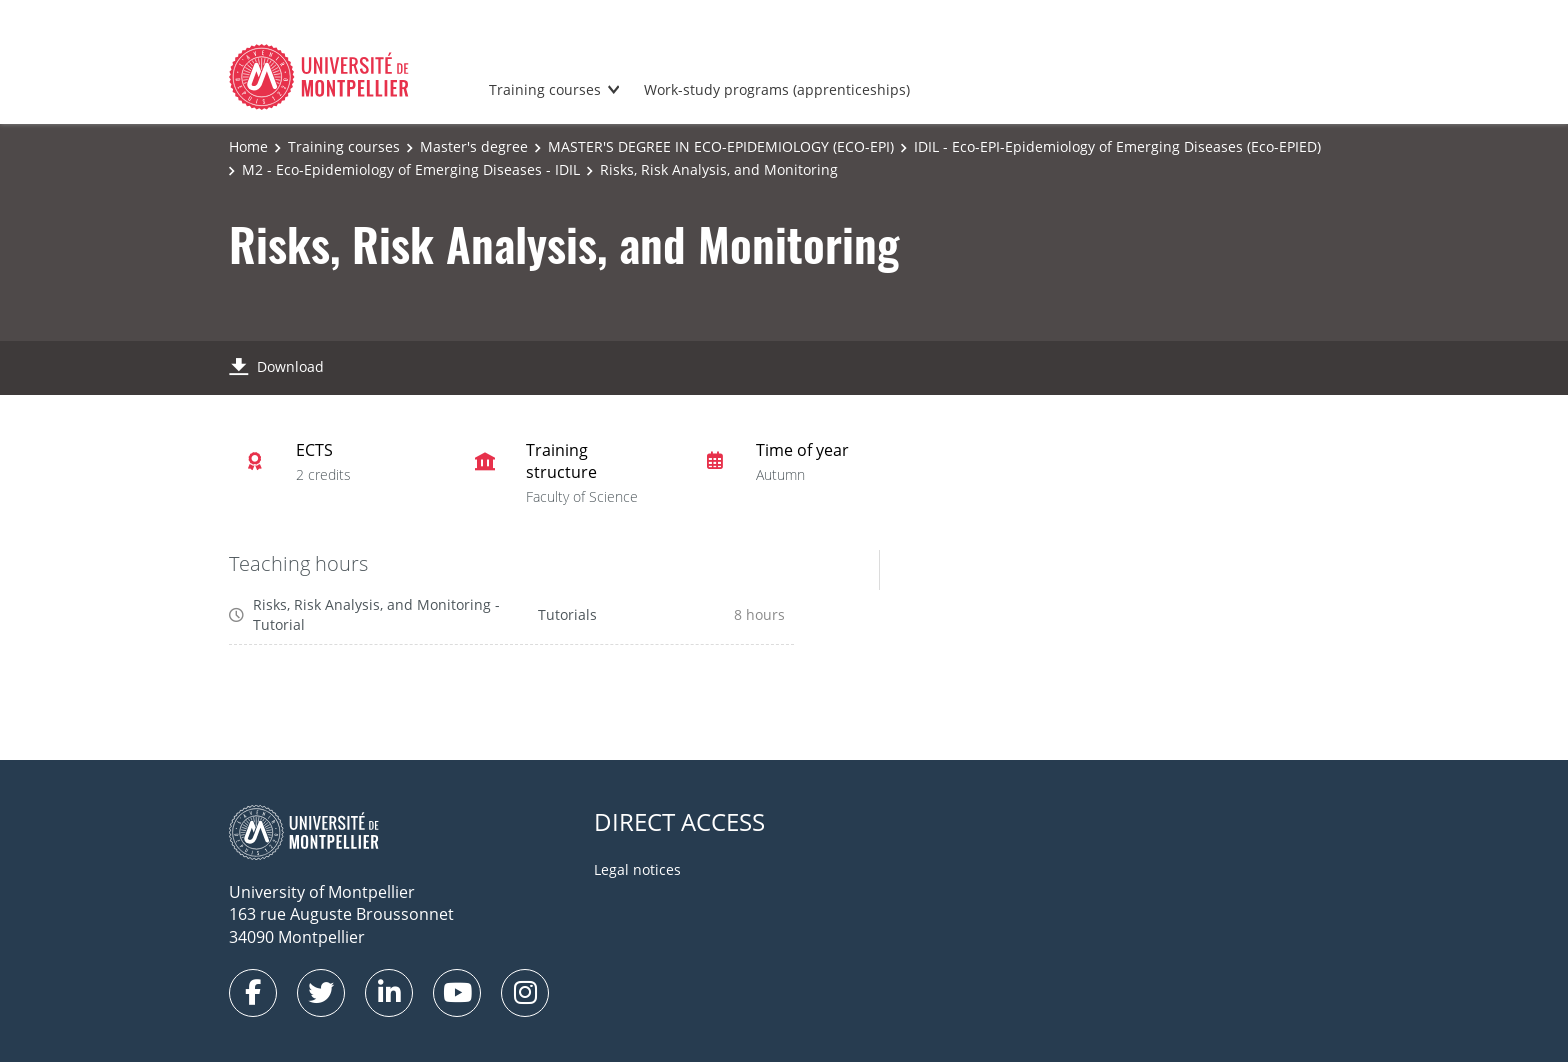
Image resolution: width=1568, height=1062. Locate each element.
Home (248, 146)
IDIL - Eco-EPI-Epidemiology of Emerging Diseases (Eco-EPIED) (1117, 146)
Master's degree (474, 146)
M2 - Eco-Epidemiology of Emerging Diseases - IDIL (411, 169)
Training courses (545, 89)
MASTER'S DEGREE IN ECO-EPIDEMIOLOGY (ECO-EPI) (721, 146)
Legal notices (637, 869)
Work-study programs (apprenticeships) (777, 89)
